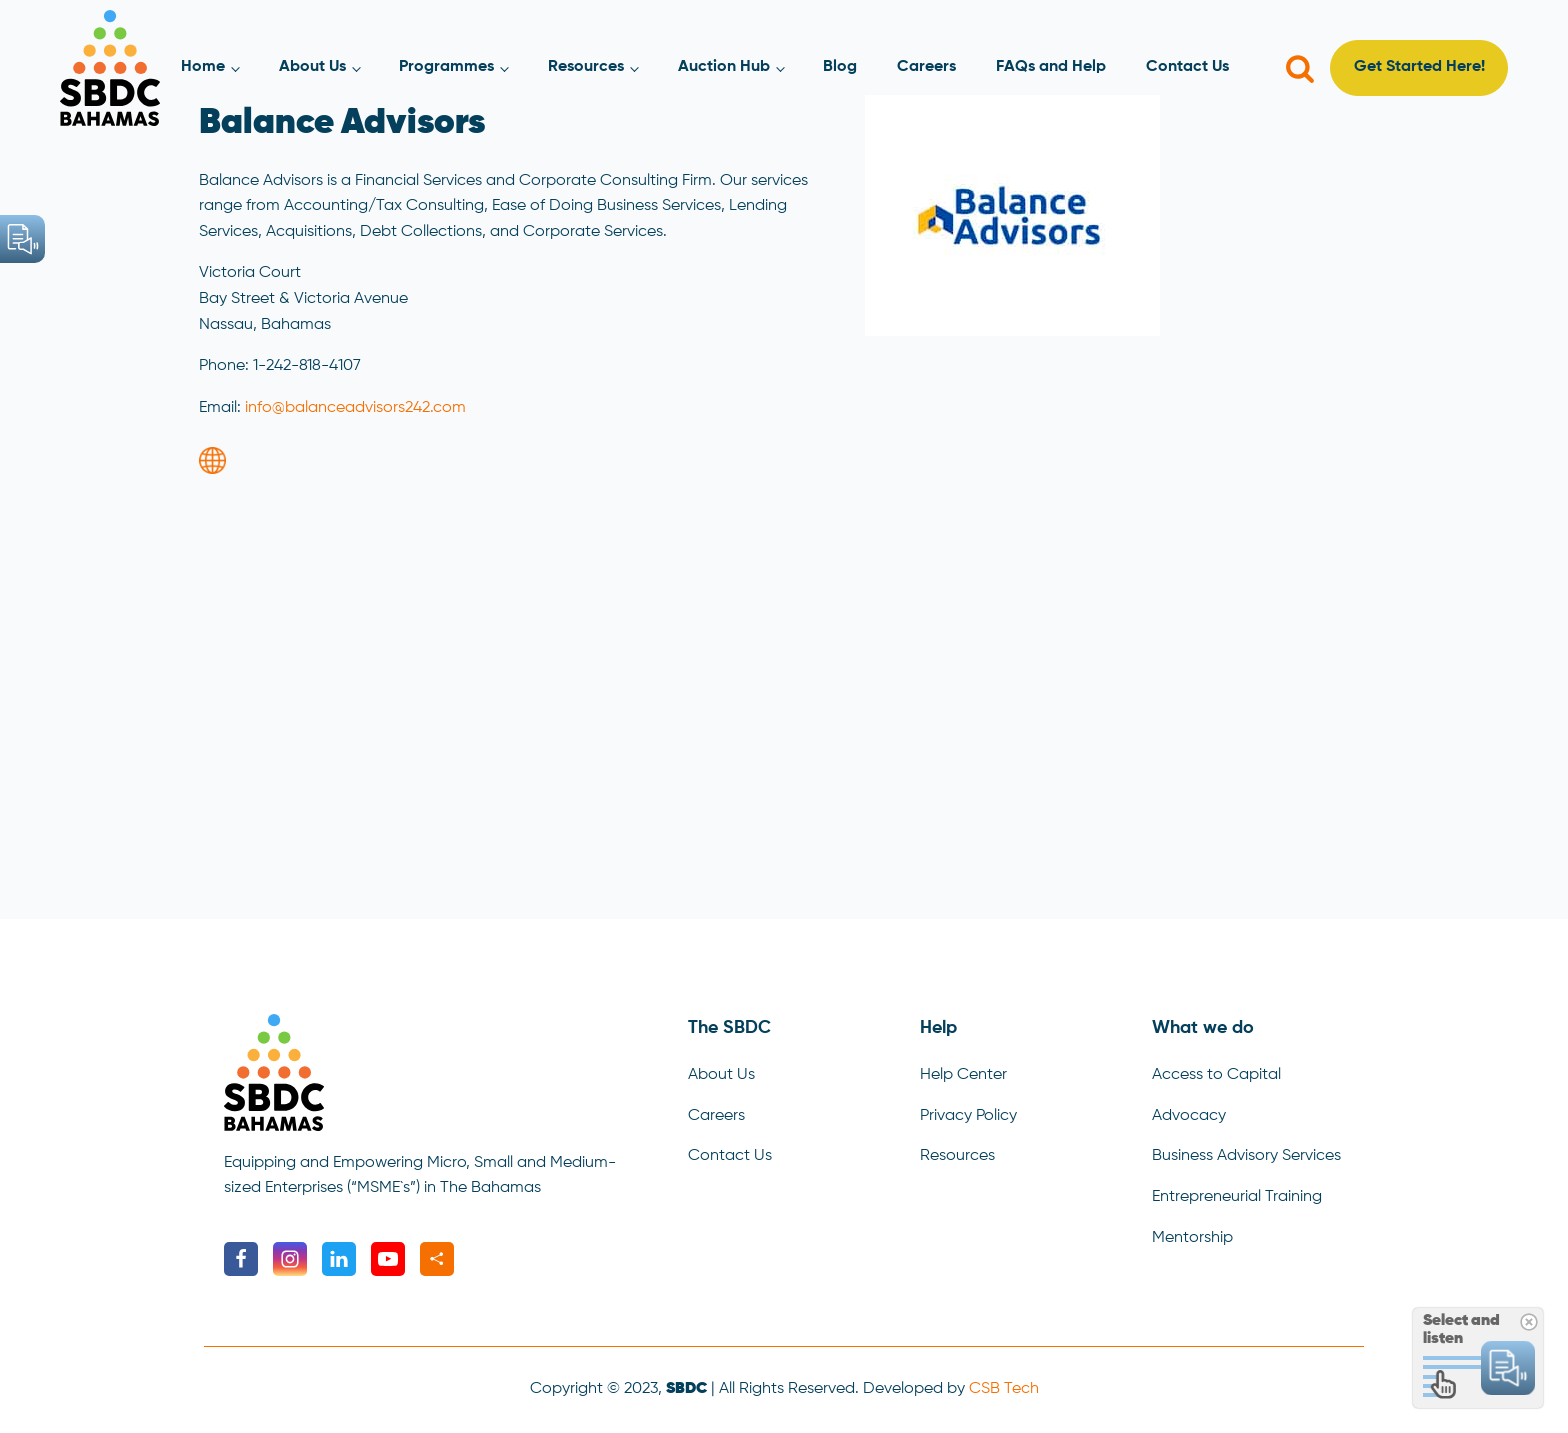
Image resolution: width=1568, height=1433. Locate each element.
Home (203, 67)
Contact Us (1187, 67)
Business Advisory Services (1246, 1156)
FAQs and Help (1051, 67)
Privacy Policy (968, 1116)
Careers (926, 67)
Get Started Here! (1419, 67)
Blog (840, 67)
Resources (586, 67)
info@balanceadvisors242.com (355, 408)
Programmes (446, 67)
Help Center (963, 1075)
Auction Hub (724, 67)
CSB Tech (1004, 1389)
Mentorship (1192, 1238)
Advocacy (1189, 1116)
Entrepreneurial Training (1237, 1197)
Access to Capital (1216, 1075)
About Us (312, 67)
